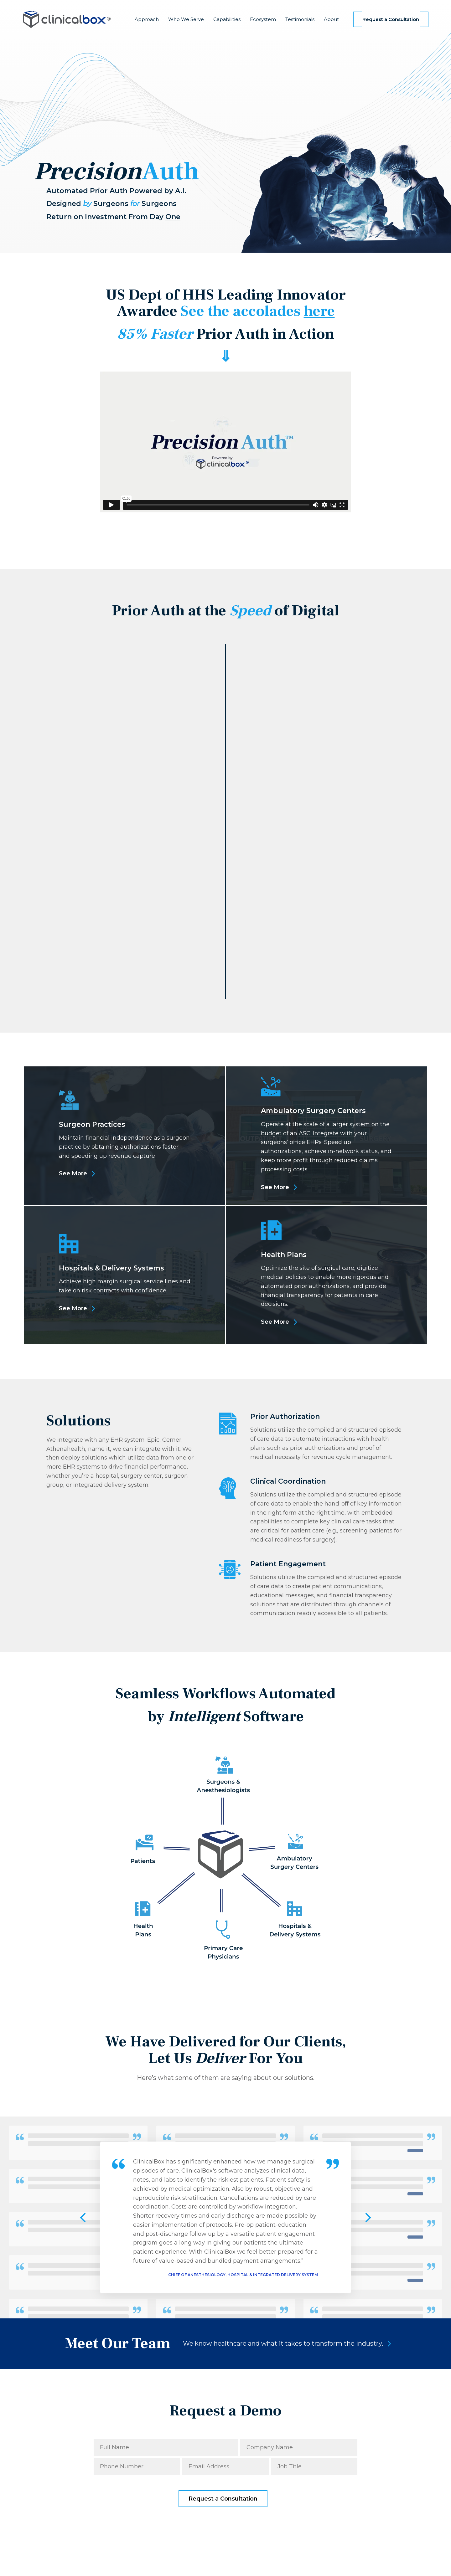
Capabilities (227, 19)
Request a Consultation (390, 19)
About (331, 19)
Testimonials (299, 19)
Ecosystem (263, 19)
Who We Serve (186, 19)
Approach (147, 19)
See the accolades (258, 311)
